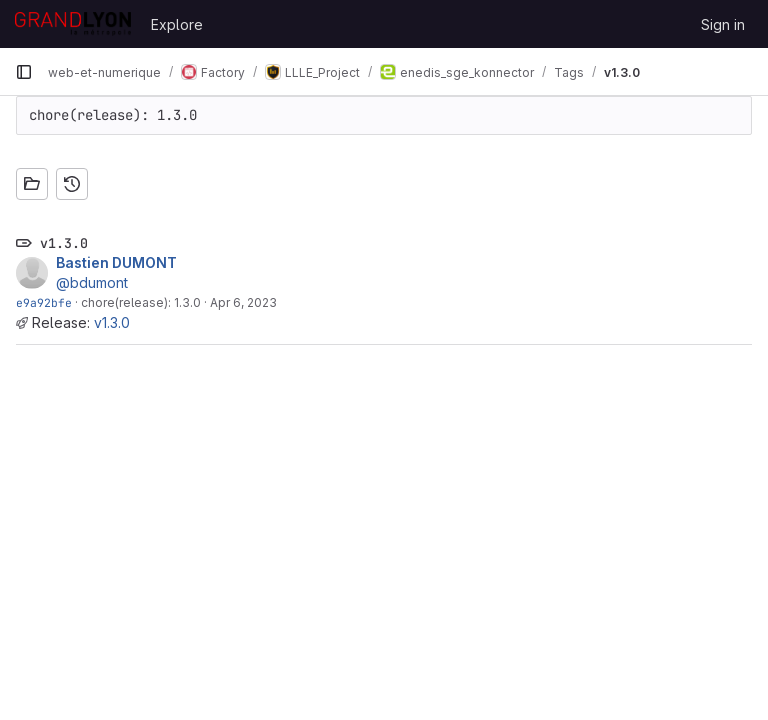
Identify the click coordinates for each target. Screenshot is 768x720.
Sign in (723, 24)
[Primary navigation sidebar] (24, 72)
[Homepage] (73, 24)
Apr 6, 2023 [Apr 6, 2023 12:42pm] (243, 302)
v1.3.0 (112, 322)
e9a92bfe (44, 302)
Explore (177, 24)
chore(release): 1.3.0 (141, 302)
